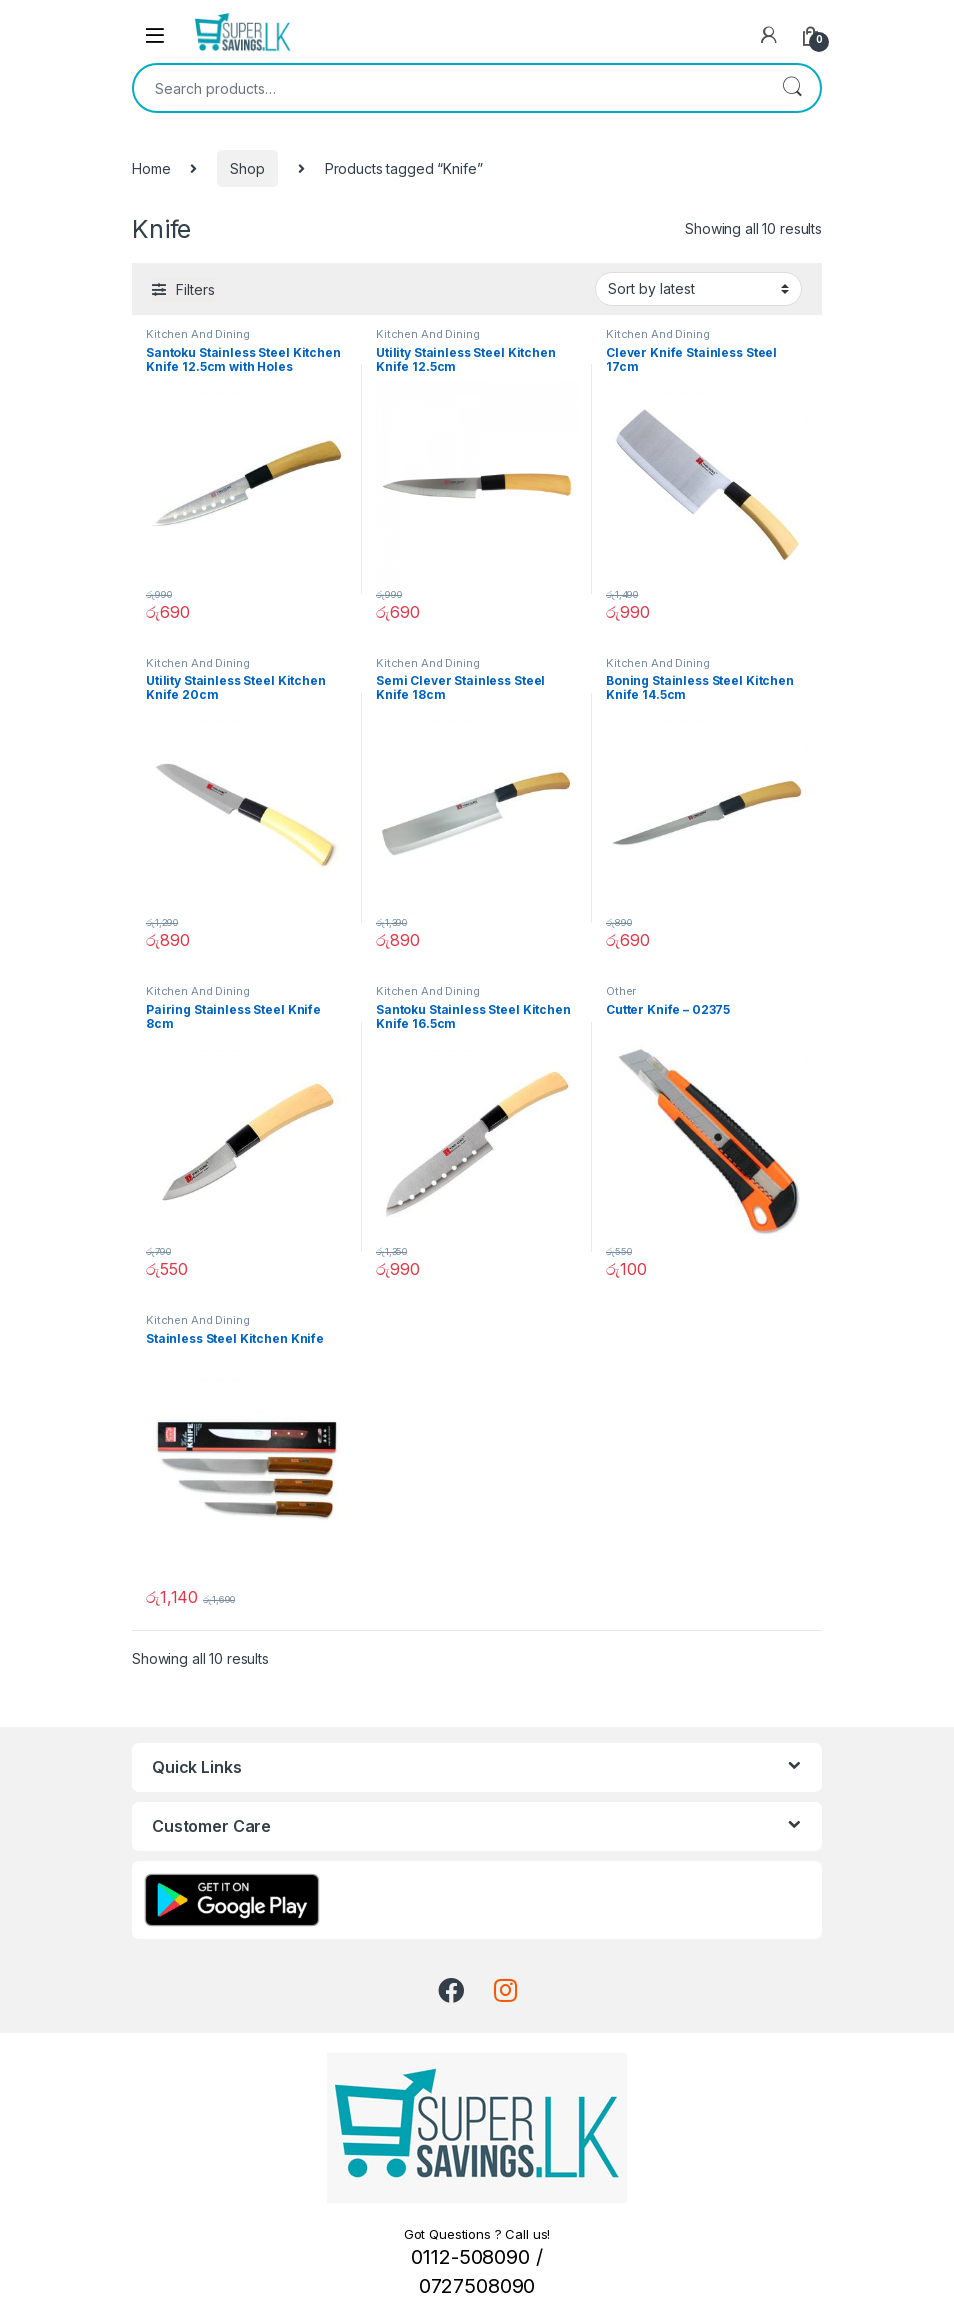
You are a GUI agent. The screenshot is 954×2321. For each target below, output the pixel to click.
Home (151, 168)
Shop (247, 168)
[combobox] (449, 88)
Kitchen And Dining (197, 334)
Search (792, 88)
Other (621, 991)
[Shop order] (698, 289)
